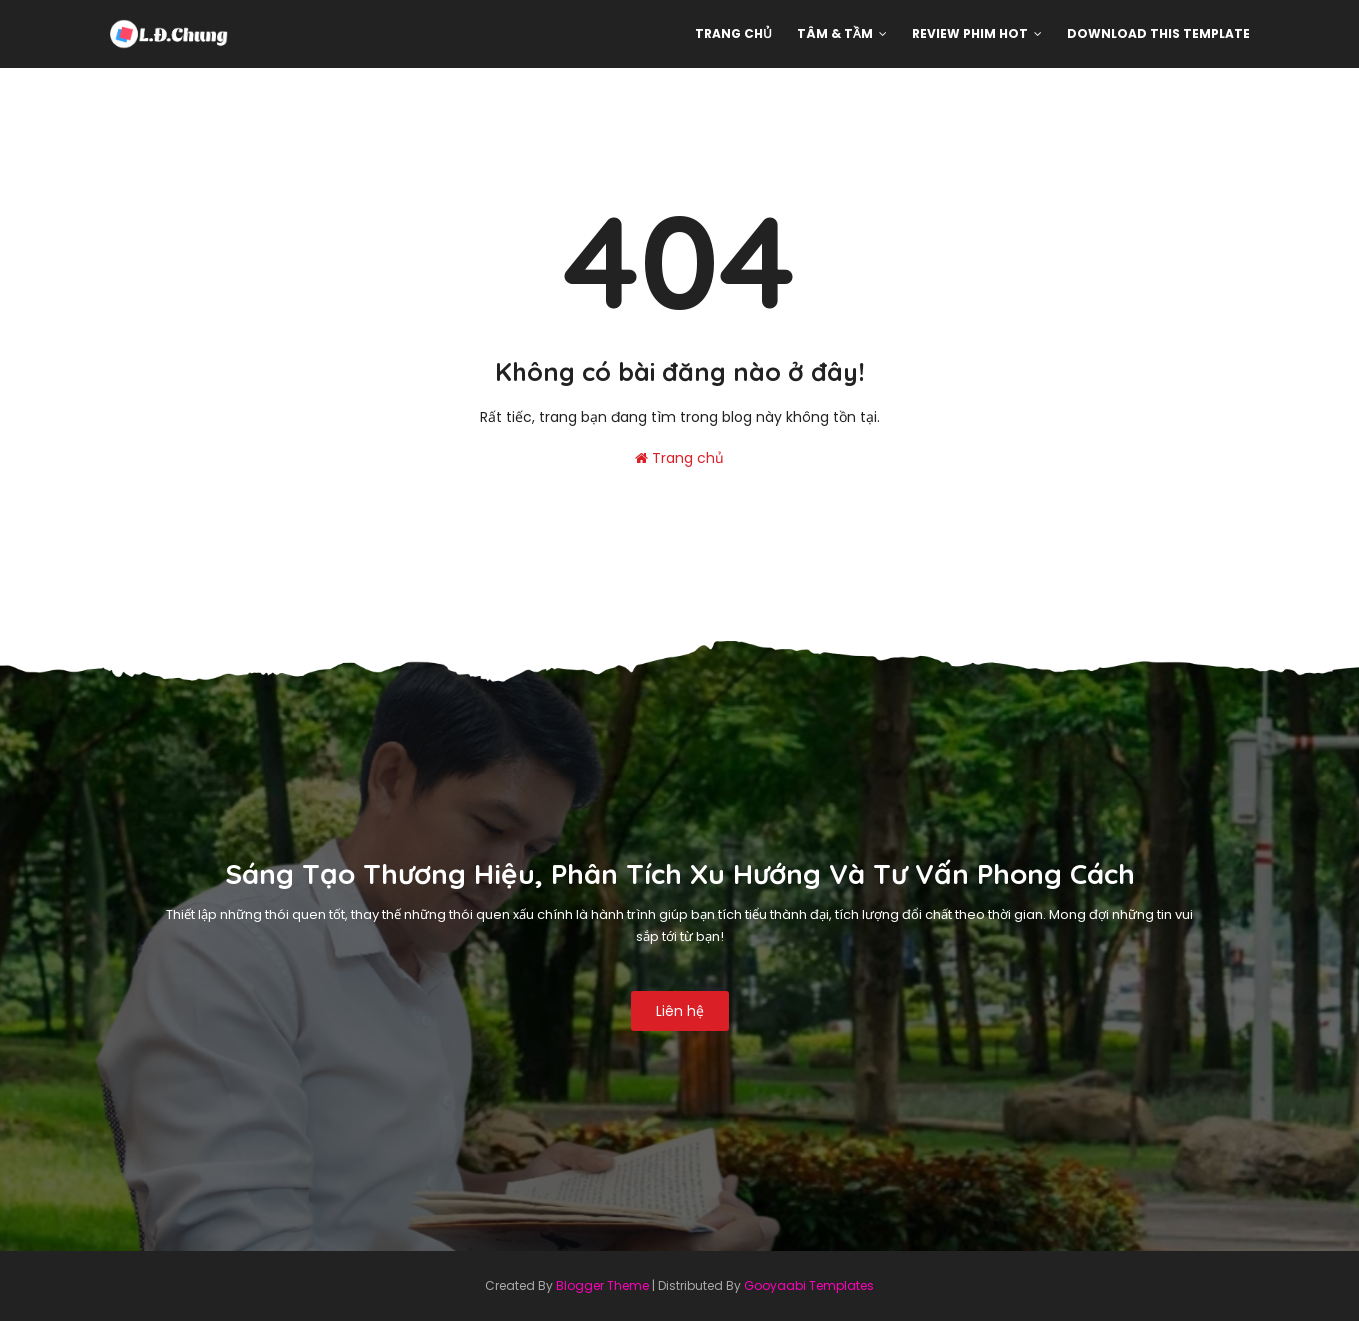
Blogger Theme (602, 1285)
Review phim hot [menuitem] (970, 33)
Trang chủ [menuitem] (733, 33)
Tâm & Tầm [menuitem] (835, 33)
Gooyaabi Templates (809, 1285)
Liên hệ (680, 1011)
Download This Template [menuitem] (1158, 33)
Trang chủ (679, 458)
